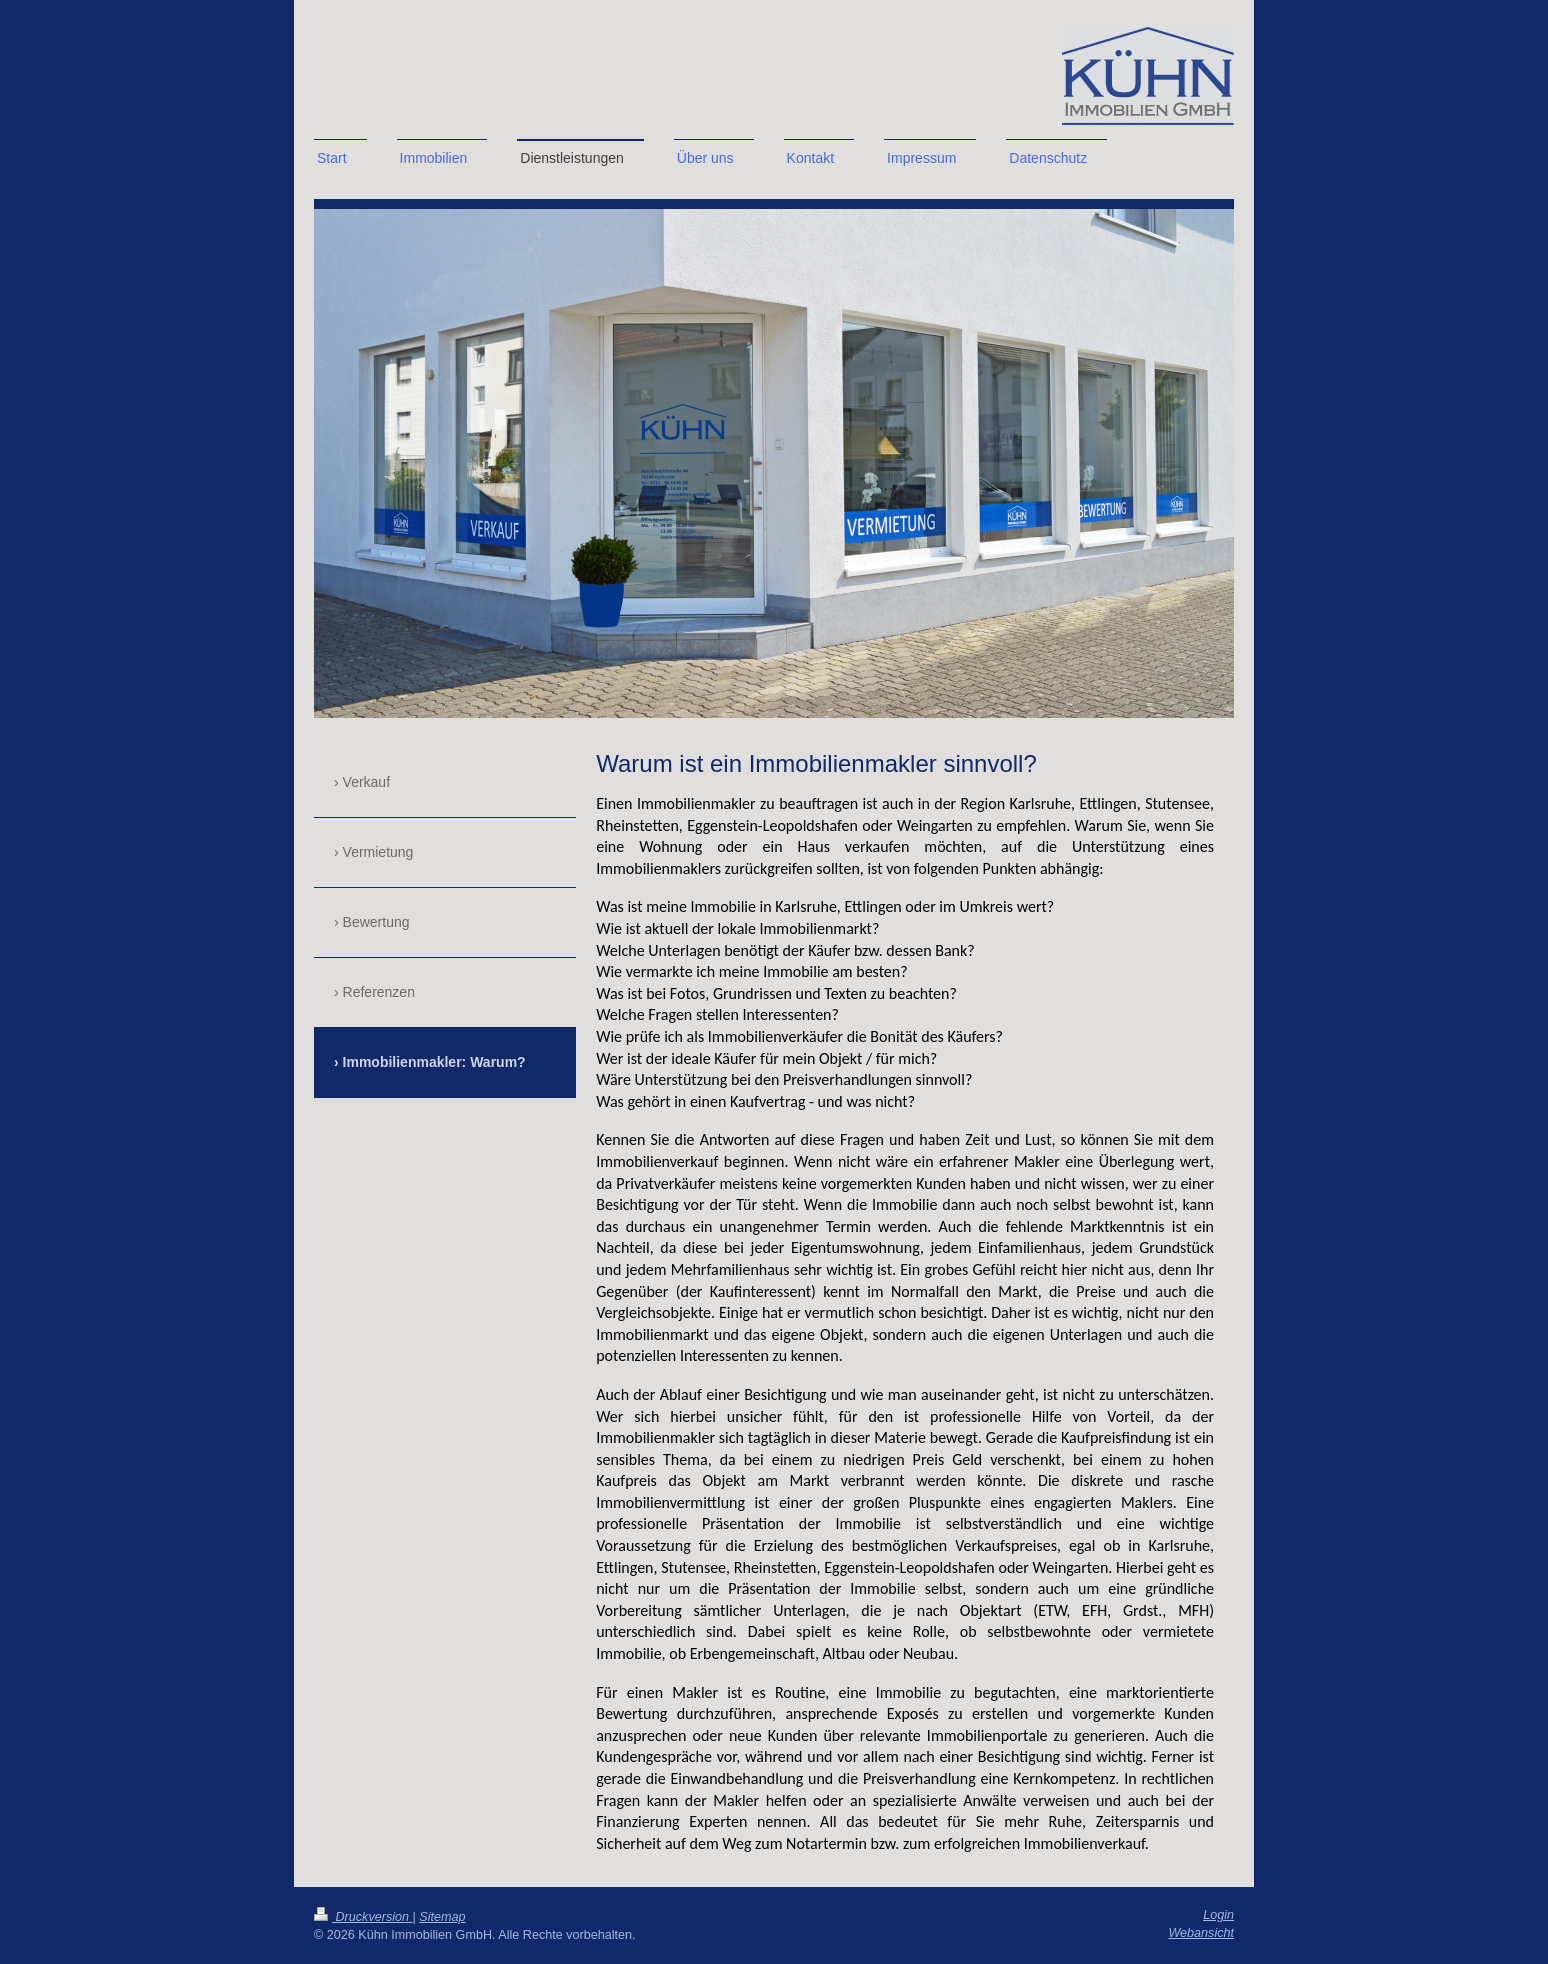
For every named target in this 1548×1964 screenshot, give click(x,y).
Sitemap (442, 1917)
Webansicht (1201, 1933)
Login (1218, 1915)
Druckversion (363, 1917)
